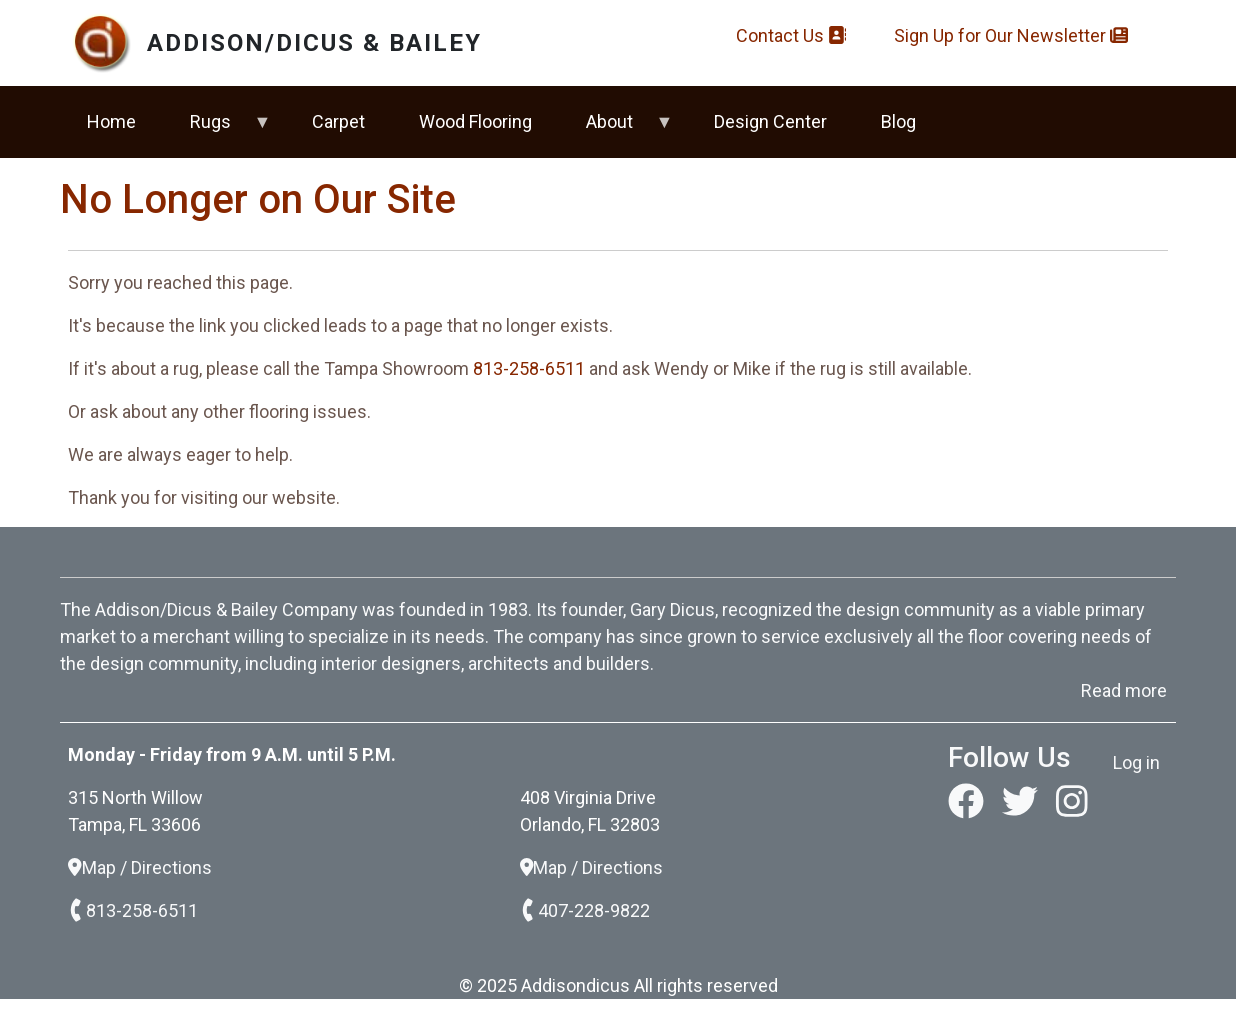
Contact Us (791, 35)
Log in (1136, 762)
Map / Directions (140, 867)
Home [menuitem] (111, 121)
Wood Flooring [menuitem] (475, 121)
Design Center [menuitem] (770, 121)
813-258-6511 (529, 368)
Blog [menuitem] (898, 121)
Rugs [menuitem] (217, 130)
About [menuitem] (616, 130)
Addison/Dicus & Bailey (314, 43)
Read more (1124, 690)
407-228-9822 (585, 910)
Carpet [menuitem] (338, 121)
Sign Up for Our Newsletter (1011, 35)
